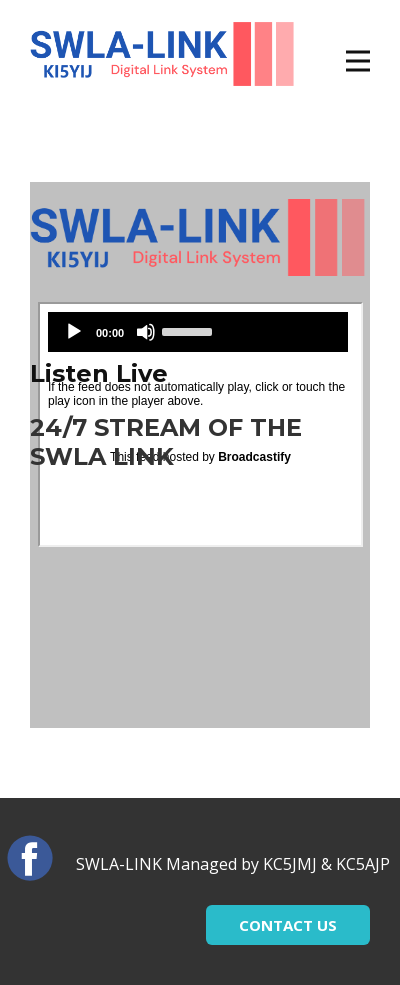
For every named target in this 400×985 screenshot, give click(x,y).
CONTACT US (288, 925)
